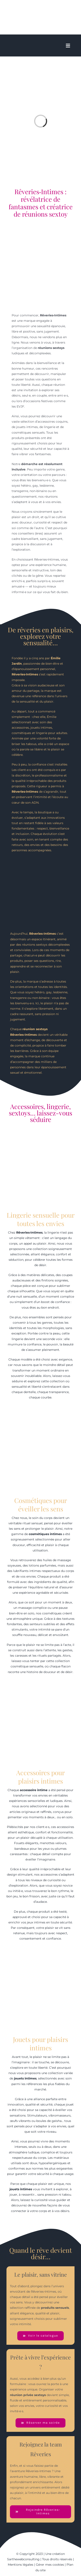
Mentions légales (20, 2565)
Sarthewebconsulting (23, 2559)
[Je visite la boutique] (40, 2335)
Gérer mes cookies (50, 2565)
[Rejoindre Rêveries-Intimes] (40, 2511)
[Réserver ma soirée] (40, 2423)
